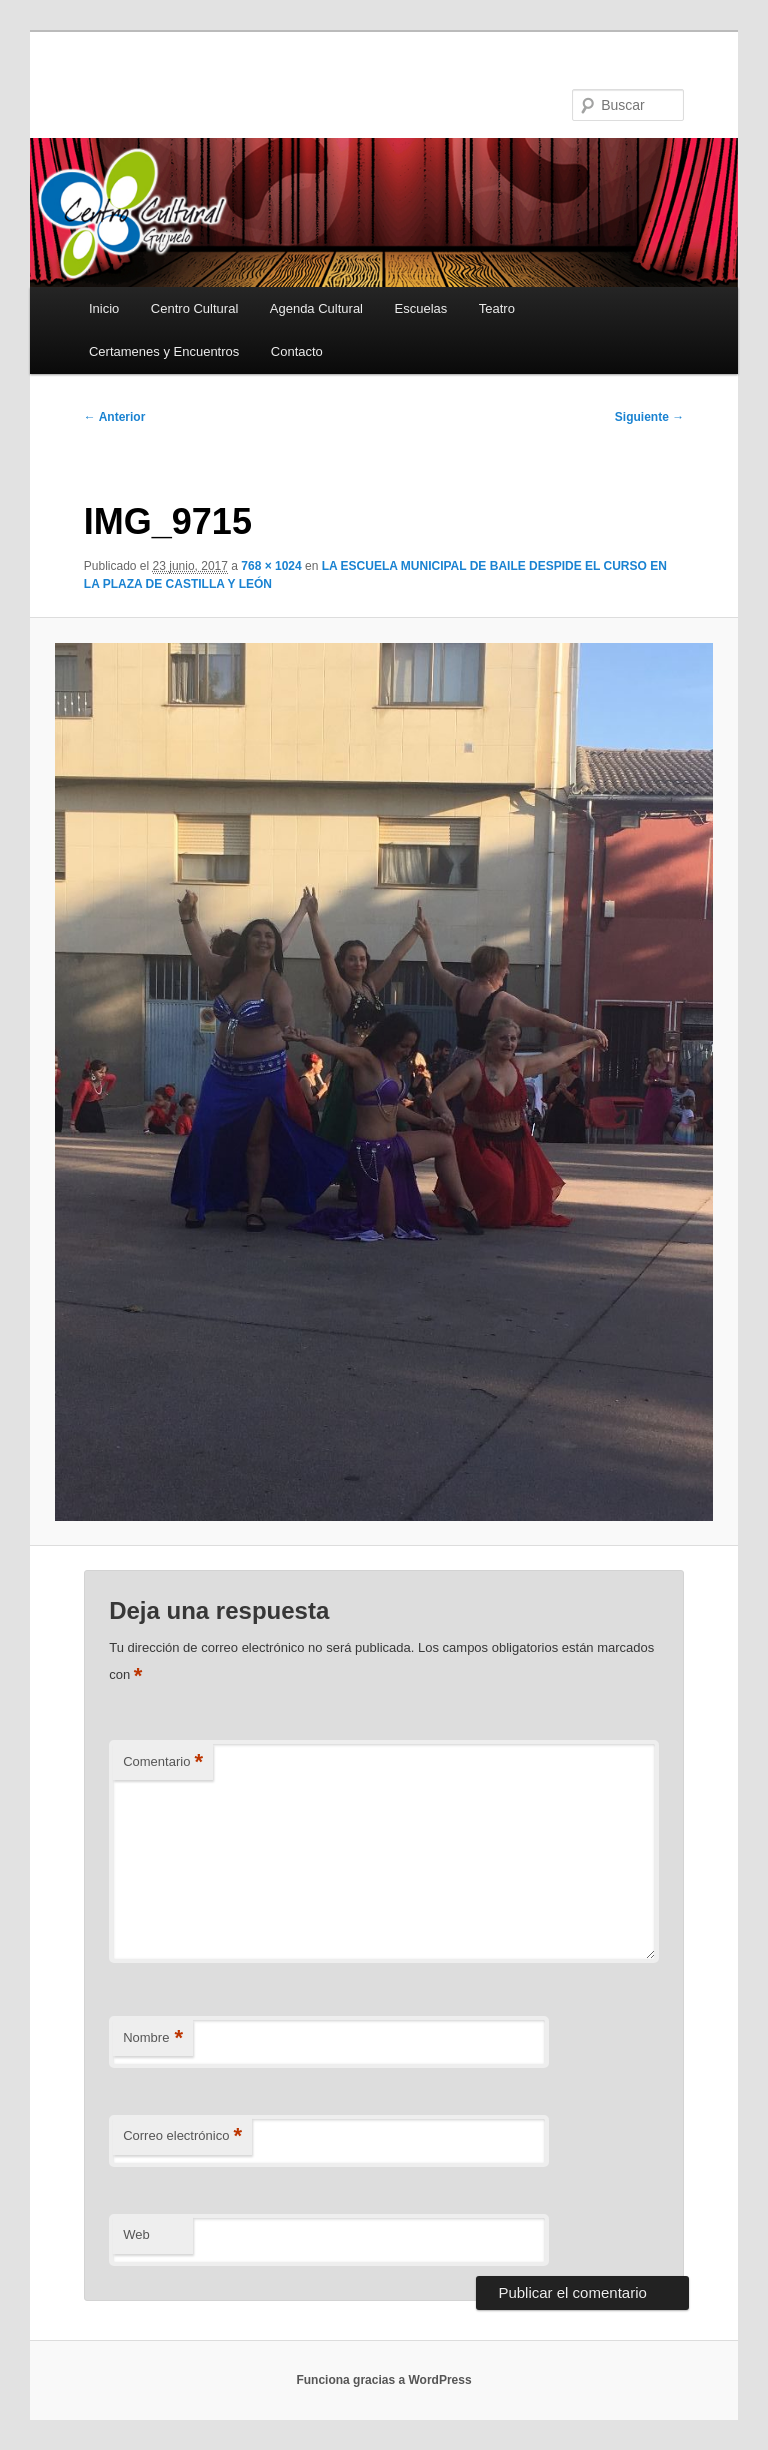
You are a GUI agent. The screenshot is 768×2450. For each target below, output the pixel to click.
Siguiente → (649, 417)
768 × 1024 (271, 566)
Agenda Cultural (316, 308)
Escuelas (421, 308)
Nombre (153, 2038)
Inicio (104, 308)
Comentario (163, 1762)
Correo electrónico (182, 2136)
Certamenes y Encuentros (164, 351)
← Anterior (115, 417)
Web (136, 2234)
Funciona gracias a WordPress (383, 2380)
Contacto (297, 351)
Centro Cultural (194, 308)
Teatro (497, 308)
